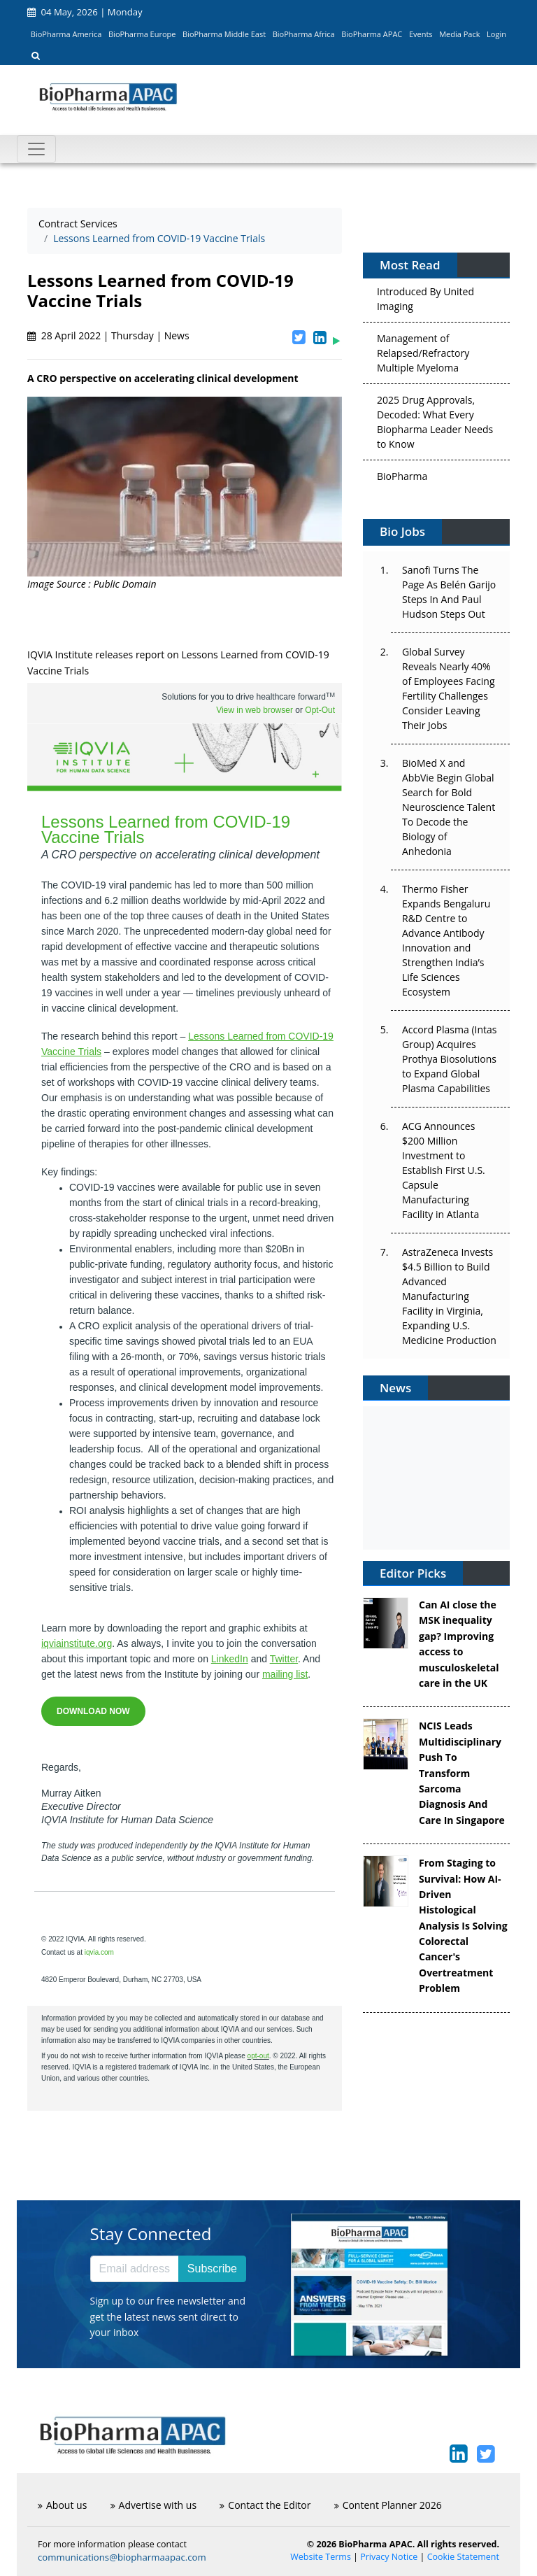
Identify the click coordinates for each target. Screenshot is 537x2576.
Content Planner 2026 (388, 2505)
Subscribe (212, 2268)
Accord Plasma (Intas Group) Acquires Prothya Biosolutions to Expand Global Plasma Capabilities (449, 1059)
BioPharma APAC (371, 34)
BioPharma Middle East (224, 34)
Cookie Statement (463, 2557)
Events (421, 34)
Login (496, 34)
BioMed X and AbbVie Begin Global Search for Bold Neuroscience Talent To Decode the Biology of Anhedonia (448, 807)
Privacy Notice (388, 2557)
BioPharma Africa (304, 34)
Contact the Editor (265, 2505)
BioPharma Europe (142, 34)
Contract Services (77, 223)
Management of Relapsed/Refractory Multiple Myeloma (423, 358)
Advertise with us (153, 2505)
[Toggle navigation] (36, 149)
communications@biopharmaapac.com (122, 2557)
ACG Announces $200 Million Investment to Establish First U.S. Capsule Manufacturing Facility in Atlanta (443, 1170)
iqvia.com (99, 1952)
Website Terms (320, 2557)
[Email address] (134, 2269)
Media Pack (459, 34)
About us (62, 2505)
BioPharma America (66, 34)
